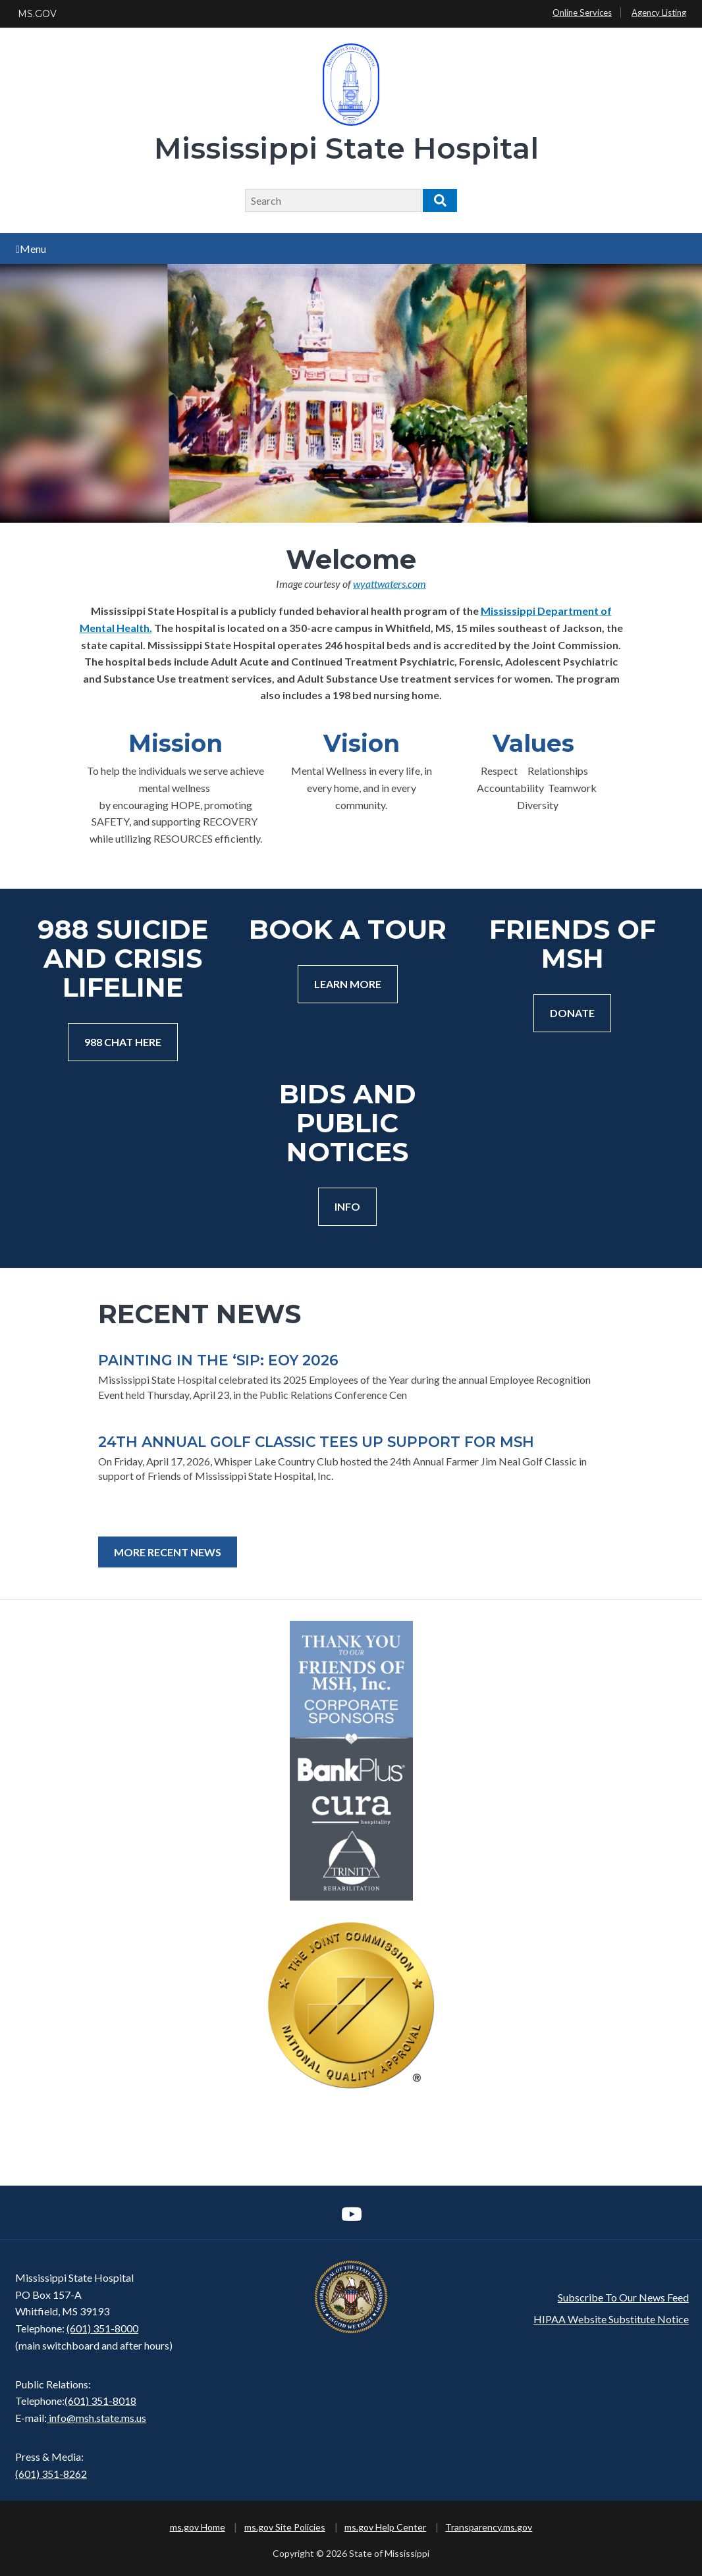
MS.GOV (37, 14)
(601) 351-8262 (51, 2473)
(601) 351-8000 (102, 2328)
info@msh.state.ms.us (97, 2417)
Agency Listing (659, 12)
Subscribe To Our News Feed (623, 2297)
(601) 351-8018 (100, 2400)
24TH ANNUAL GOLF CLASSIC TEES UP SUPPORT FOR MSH (316, 1441)
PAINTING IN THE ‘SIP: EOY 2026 (218, 1360)
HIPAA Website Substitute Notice (611, 2319)
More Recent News (167, 1552)
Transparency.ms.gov (488, 2527)
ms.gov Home (197, 2527)
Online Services (582, 12)
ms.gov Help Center (385, 2527)
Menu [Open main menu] (31, 248)
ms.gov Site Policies (284, 2527)
